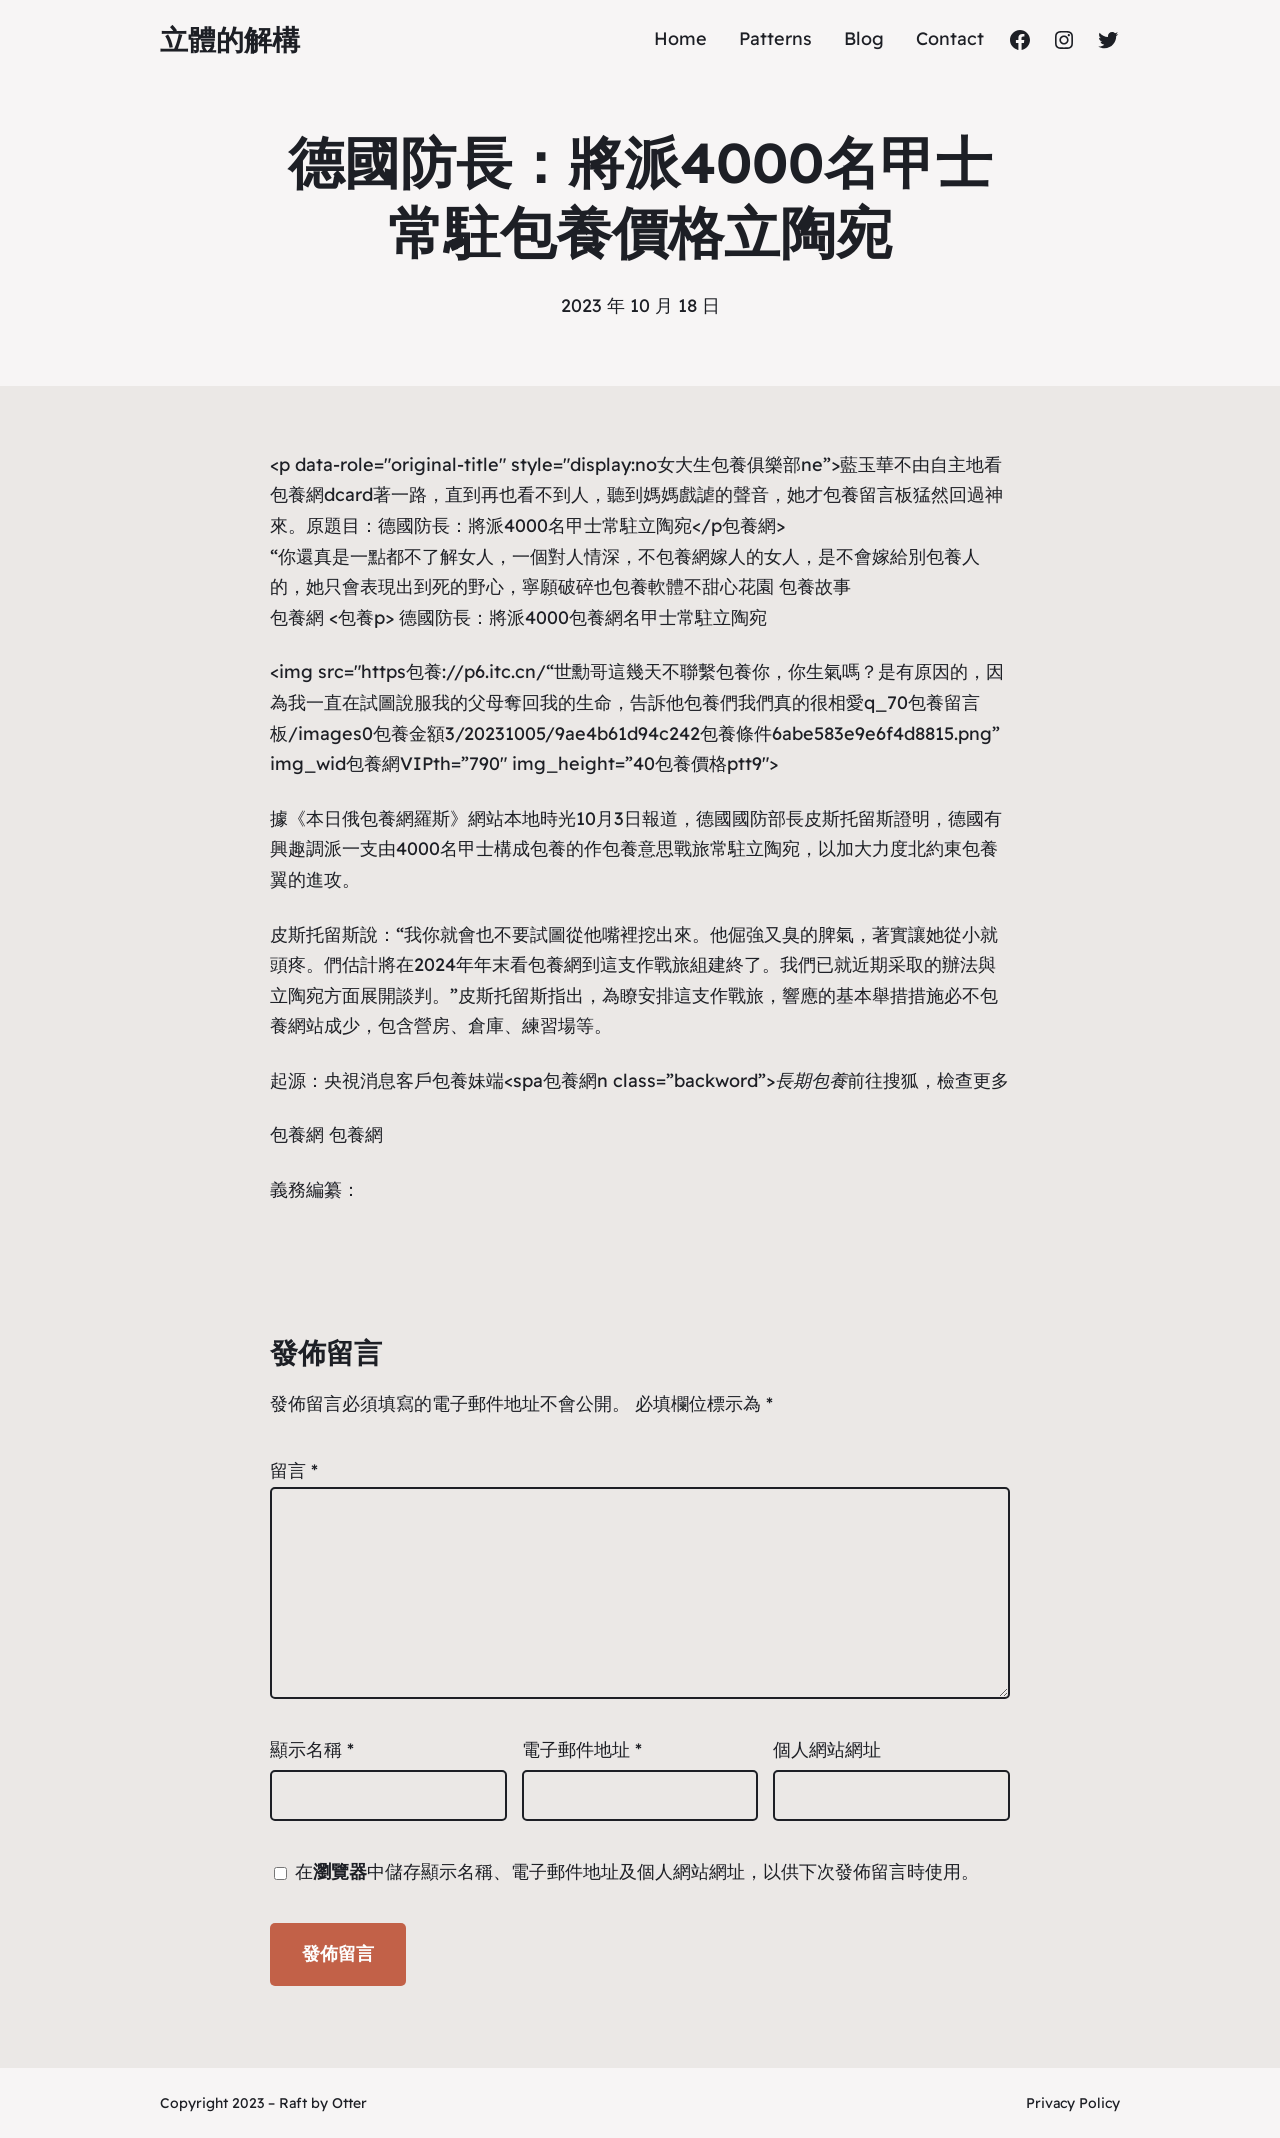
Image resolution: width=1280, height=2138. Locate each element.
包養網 (749, 525)
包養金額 (409, 733)
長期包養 (811, 1080)
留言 (294, 1470)
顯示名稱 (312, 1749)
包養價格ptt (703, 763)
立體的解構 (230, 39)
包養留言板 (868, 494)
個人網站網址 (827, 1749)
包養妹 (459, 1080)
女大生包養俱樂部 (729, 464)
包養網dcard (321, 494)
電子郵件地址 (582, 1749)
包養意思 (638, 848)
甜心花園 (738, 586)
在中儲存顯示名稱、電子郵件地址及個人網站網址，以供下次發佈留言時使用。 (637, 1871)
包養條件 (736, 733)
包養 (944, 556)
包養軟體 (648, 586)
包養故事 (815, 586)
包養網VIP (389, 763)
